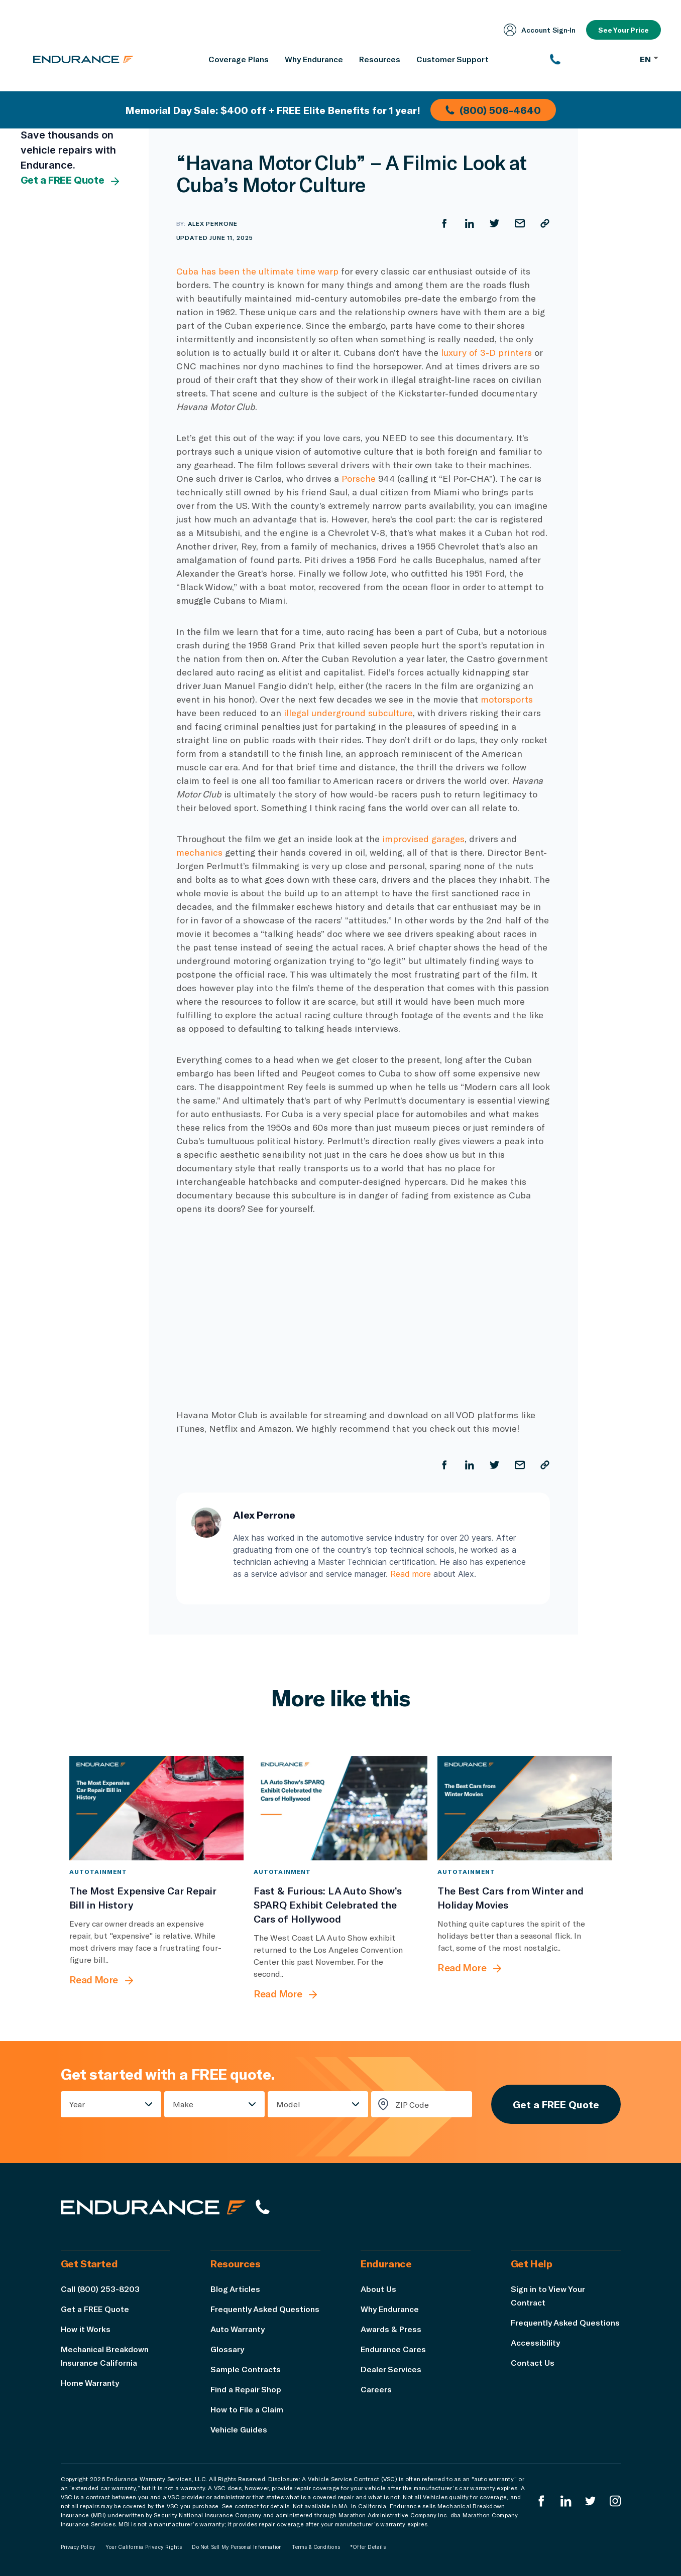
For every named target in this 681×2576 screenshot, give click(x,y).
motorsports (507, 699)
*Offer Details (368, 2547)
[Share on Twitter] (495, 223)
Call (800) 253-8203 (100, 2288)
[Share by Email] (520, 223)
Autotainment (98, 1871)
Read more (410, 1574)
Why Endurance (390, 2309)
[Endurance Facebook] (541, 2501)
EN (649, 59)
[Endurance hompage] (153, 2207)
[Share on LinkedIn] (470, 223)
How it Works (85, 2329)
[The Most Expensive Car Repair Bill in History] (156, 1808)
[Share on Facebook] (444, 223)
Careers (376, 2389)
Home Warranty (90, 2382)
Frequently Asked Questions (264, 2309)
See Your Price (623, 30)
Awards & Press (391, 2329)
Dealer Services (391, 2369)
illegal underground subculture (348, 712)
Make (183, 2104)
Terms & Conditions (316, 2547)
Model (288, 2104)
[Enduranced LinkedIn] (566, 2501)
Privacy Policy (78, 2547)
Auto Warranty (237, 2329)
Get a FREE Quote (71, 180)
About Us (378, 2288)
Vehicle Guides (238, 2429)
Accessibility (535, 2342)
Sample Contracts (245, 2369)
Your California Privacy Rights (143, 2547)
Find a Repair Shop (245, 2389)
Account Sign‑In (540, 30)
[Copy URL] (545, 223)
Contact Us (532, 2362)
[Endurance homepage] (83, 59)
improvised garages (423, 838)
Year (77, 2104)
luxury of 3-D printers (486, 352)
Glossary (227, 2349)
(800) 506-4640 (493, 110)
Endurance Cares (393, 2349)
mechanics (199, 852)
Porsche (359, 478)
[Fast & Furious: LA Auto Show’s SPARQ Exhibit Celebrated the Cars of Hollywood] (341, 1808)
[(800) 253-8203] (590, 59)
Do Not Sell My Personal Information (237, 2547)
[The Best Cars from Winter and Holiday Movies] (524, 1808)
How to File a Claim (246, 2409)
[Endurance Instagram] (615, 2501)
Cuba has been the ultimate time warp (257, 271)
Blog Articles (235, 2288)
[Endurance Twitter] (590, 2501)
